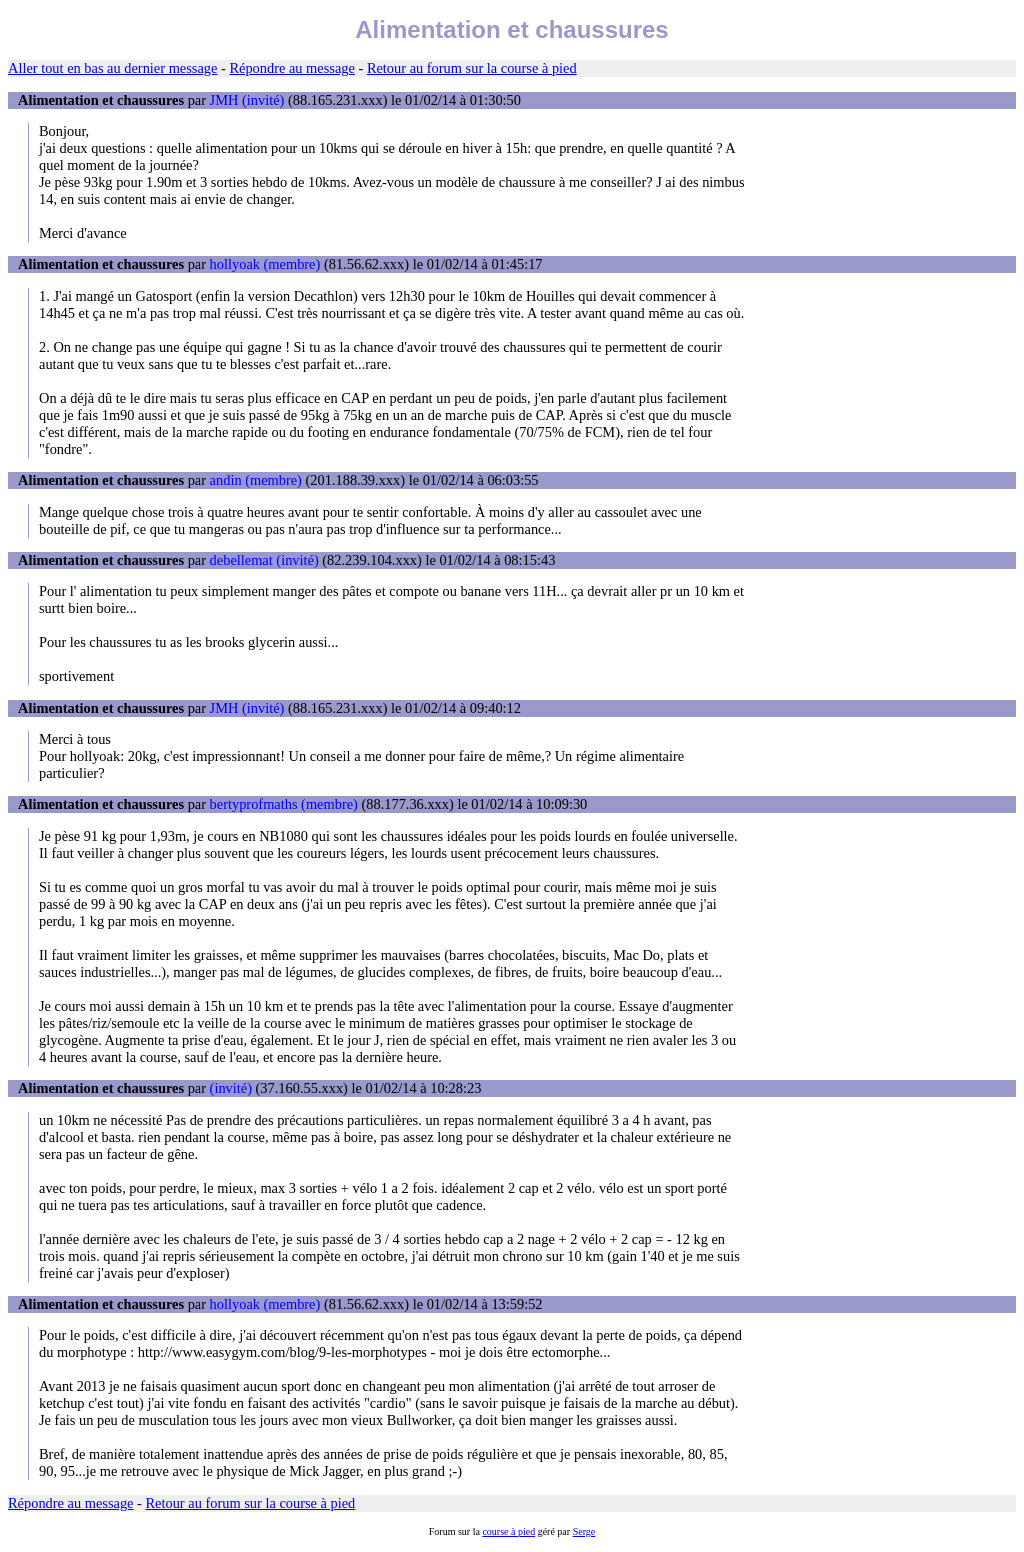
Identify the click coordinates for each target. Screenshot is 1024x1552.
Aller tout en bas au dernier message (112, 68)
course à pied (508, 1531)
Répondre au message (291, 68)
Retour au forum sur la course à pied (472, 68)
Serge (584, 1531)
